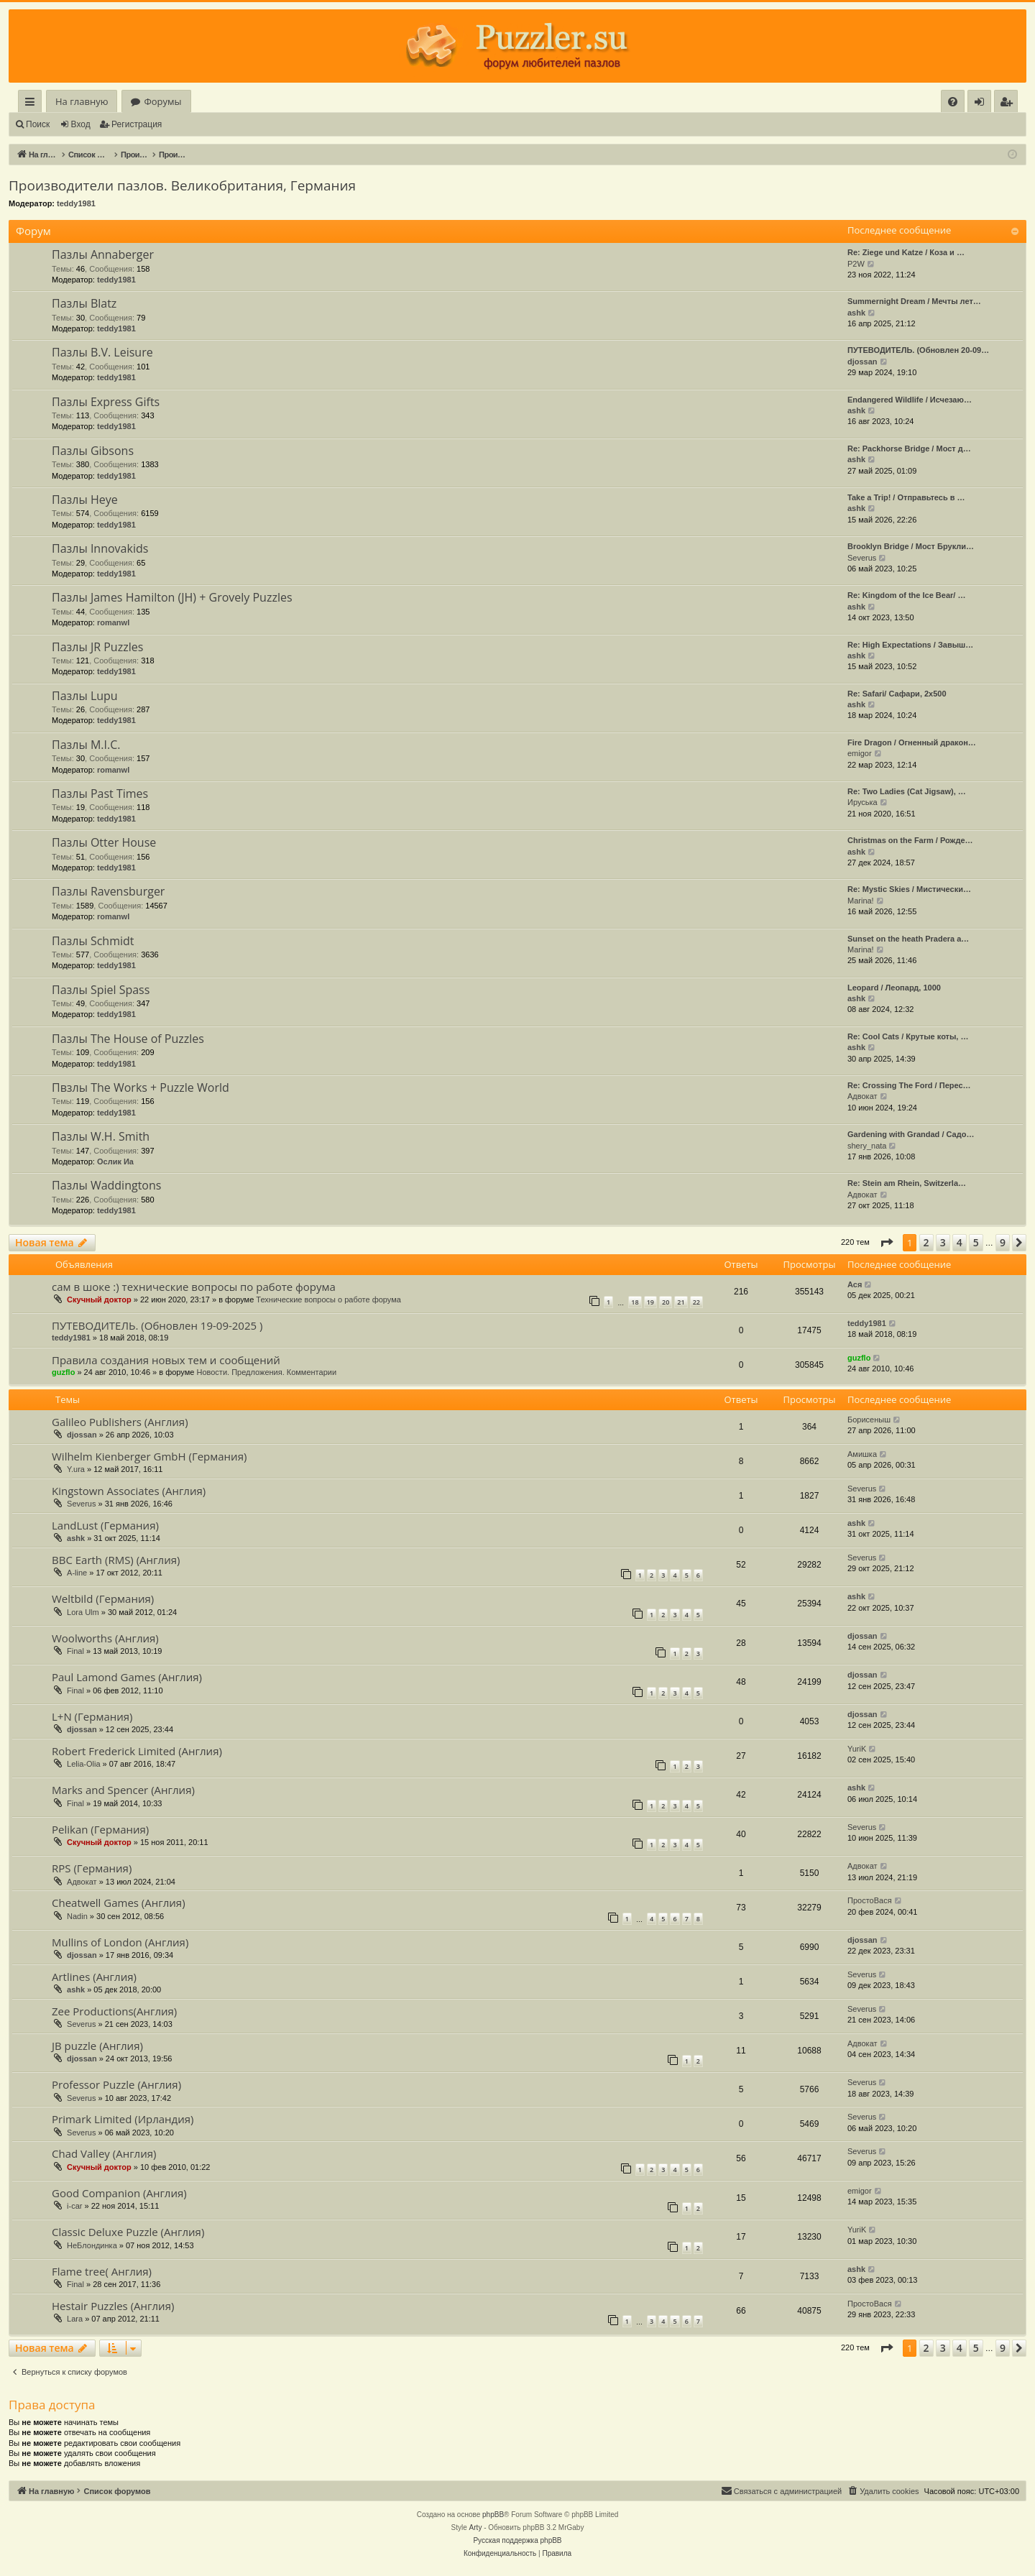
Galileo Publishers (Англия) (120, 1421)
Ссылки (32, 104)
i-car (74, 2206)
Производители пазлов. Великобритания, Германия (182, 185)
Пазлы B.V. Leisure (102, 352)
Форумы (162, 101)
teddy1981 (76, 203)
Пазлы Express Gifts (106, 402)
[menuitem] (953, 102)
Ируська (862, 802)
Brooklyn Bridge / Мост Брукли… (910, 546)
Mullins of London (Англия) (120, 1942)
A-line (77, 1572)
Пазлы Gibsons (93, 451)
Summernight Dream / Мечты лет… (914, 301)
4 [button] (959, 1242)
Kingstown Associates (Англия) (129, 1491)
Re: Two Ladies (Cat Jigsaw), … (906, 791)
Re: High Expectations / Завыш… (910, 644)
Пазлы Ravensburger (108, 891)
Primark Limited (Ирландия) (123, 2119)
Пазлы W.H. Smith (101, 1136)
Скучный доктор (99, 1299)
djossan (862, 361)
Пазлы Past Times (100, 793)
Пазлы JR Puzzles (97, 647)
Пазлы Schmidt (93, 941)
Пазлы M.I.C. (86, 745)
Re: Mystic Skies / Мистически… (909, 889)
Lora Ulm (83, 1612)
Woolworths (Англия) (105, 1638)
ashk (856, 312)
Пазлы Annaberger (103, 254)
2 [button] (926, 1242)
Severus (861, 557)
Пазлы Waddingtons (106, 1185)
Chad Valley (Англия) (104, 2153)
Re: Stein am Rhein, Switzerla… (906, 1183)
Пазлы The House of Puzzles (128, 1038)
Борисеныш (869, 1419)
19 (650, 1302)
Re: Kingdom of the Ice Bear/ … (906, 595)
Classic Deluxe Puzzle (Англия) (128, 2232)
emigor (859, 753)
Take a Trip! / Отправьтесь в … (906, 497)
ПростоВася (869, 1900)
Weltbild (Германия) (103, 1598)
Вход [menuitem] (982, 104)
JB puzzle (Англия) (97, 2045)
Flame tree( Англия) (102, 2271)
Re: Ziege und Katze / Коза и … (906, 252)
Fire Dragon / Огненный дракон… (911, 742)
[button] (886, 1242)
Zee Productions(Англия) (114, 2011)
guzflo (63, 1372)
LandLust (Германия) (105, 1525)
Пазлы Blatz (84, 303)
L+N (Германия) (92, 1716)
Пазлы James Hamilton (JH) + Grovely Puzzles (172, 597)
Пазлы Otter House (104, 842)
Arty (475, 2527)
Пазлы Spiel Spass (101, 990)
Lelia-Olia (83, 1764)
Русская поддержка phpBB (517, 2540)
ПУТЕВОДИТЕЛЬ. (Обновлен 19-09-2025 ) (157, 1325)
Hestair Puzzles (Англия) (113, 2306)
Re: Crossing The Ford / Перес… (909, 1085)
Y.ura (76, 1469)
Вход (81, 124)
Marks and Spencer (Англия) (123, 1789)
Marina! (860, 900)
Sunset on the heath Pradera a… (908, 938)
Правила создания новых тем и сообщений (166, 1360)
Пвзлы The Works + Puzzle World (140, 1087)
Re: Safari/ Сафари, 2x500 (897, 693)
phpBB (493, 2514)
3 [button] (943, 1242)
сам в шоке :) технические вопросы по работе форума (194, 1286)
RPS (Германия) (92, 1868)
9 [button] (1003, 1242)
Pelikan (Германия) (100, 1829)
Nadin (77, 1916)
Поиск (38, 124)
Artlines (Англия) (94, 1976)
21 (680, 1302)
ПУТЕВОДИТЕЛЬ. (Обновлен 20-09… (918, 350)
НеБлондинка (92, 2245)
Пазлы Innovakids (100, 548)
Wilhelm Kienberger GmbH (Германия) (149, 1456)
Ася (854, 1284)
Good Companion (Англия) (119, 2193)
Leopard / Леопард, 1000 (894, 987)
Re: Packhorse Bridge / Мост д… (909, 448)
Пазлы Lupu (85, 696)
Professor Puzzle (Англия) (116, 2084)
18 (634, 1302)
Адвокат (862, 1096)
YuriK (856, 1748)
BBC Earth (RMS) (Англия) (116, 1559)
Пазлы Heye (85, 499)
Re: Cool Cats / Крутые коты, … (907, 1036)
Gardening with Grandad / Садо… (910, 1134)
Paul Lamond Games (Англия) (127, 1677)
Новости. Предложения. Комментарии (266, 1372)
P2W (856, 263)
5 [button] (976, 1242)
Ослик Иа (115, 1161)
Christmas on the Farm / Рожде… (910, 840)
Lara (75, 2318)
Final (75, 1651)
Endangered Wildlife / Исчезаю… (909, 399)
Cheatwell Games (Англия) (118, 1902)
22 (696, 1302)
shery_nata (866, 1145)
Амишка (862, 1454)
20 (665, 1302)
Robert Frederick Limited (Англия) (137, 1751)
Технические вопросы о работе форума (328, 1299)
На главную (81, 101)
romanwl (113, 622)
